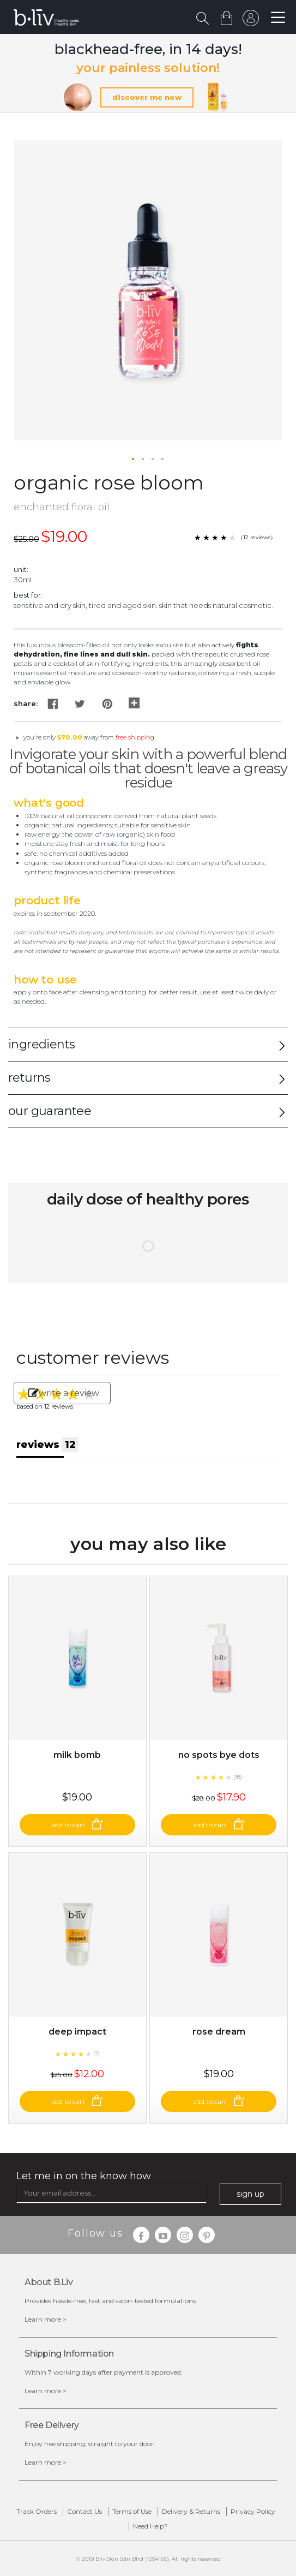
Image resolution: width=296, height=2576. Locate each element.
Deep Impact (77, 2031)
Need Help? (150, 2526)
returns (29, 1077)
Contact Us (84, 2511)
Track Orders (36, 2511)
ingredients (41, 1044)
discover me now (147, 97)
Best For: (28, 595)
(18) (237, 1776)
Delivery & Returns (191, 2511)
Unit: (21, 569)
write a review (63, 1393)
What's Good (49, 802)
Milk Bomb (77, 1755)
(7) (96, 2053)
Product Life (47, 900)
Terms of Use (132, 2511)
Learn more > (46, 2319)
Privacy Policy (253, 2511)
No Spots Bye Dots (218, 1755)
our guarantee (49, 1111)
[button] (133, 459)
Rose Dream (218, 2031)
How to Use (45, 979)
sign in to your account (251, 21)
